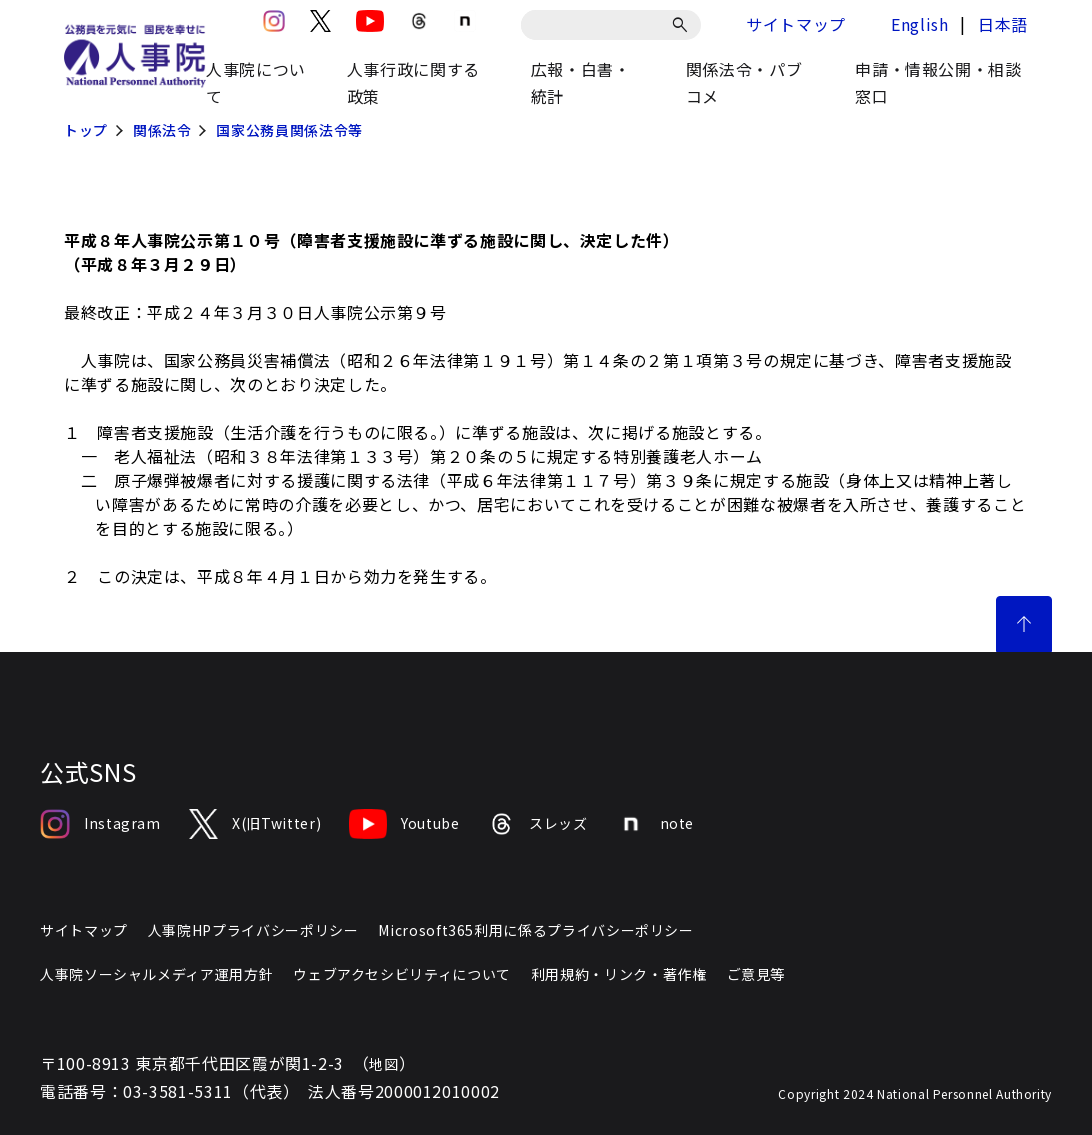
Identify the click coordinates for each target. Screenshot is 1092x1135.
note (655, 824)
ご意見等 (756, 974)
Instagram (100, 824)
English (919, 24)
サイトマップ (796, 24)
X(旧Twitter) (255, 824)
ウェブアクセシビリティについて (402, 974)
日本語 (1003, 24)
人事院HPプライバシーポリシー (253, 930)
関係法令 (162, 130)
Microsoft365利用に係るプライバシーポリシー (535, 930)
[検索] (683, 25)
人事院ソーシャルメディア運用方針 (156, 974)
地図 (383, 1064)
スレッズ (538, 824)
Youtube (404, 824)
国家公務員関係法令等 (289, 130)
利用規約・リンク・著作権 (619, 974)
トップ (86, 130)
